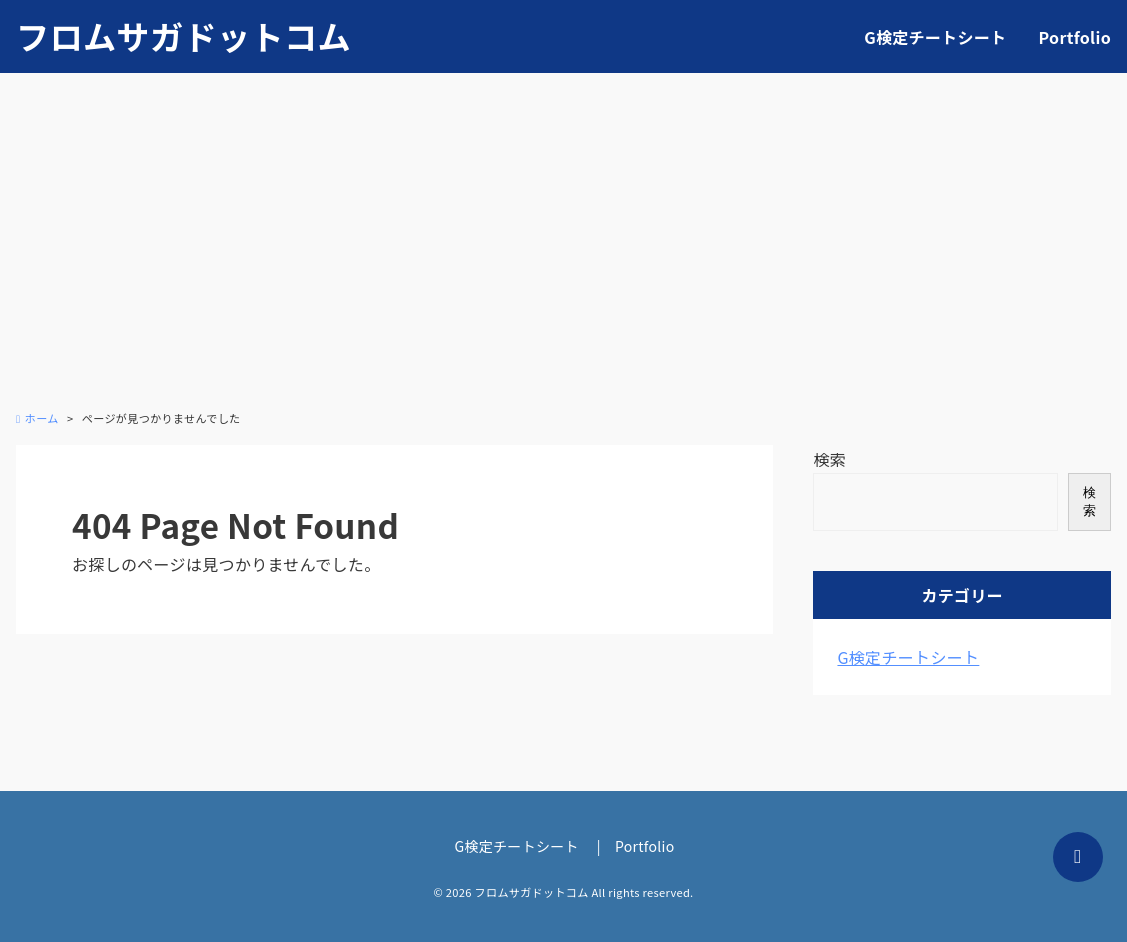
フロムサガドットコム (183, 36)
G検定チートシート (935, 37)
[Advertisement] (563, 253)
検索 (829, 459)
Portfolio (1075, 37)
